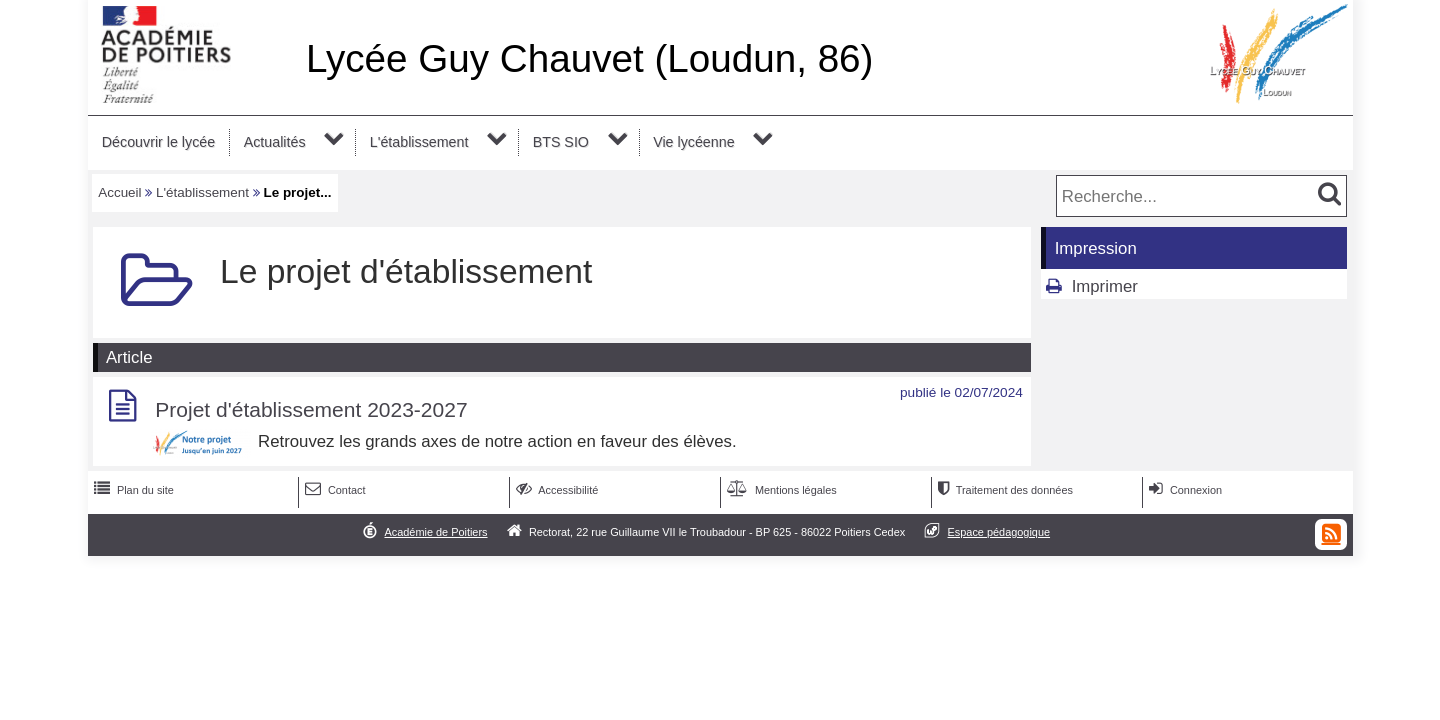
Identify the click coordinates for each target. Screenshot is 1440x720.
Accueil (119, 192)
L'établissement (419, 142)
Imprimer (1105, 286)
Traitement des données (1003, 490)
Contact (333, 490)
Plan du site (132, 490)
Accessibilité (555, 490)
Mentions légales (780, 490)
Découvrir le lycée (158, 142)
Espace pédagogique (999, 532)
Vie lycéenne (693, 142)
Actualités (275, 142)
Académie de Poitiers (435, 532)
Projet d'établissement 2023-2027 (311, 409)
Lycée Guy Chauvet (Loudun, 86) (590, 58)
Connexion (1183, 490)
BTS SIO (561, 142)
